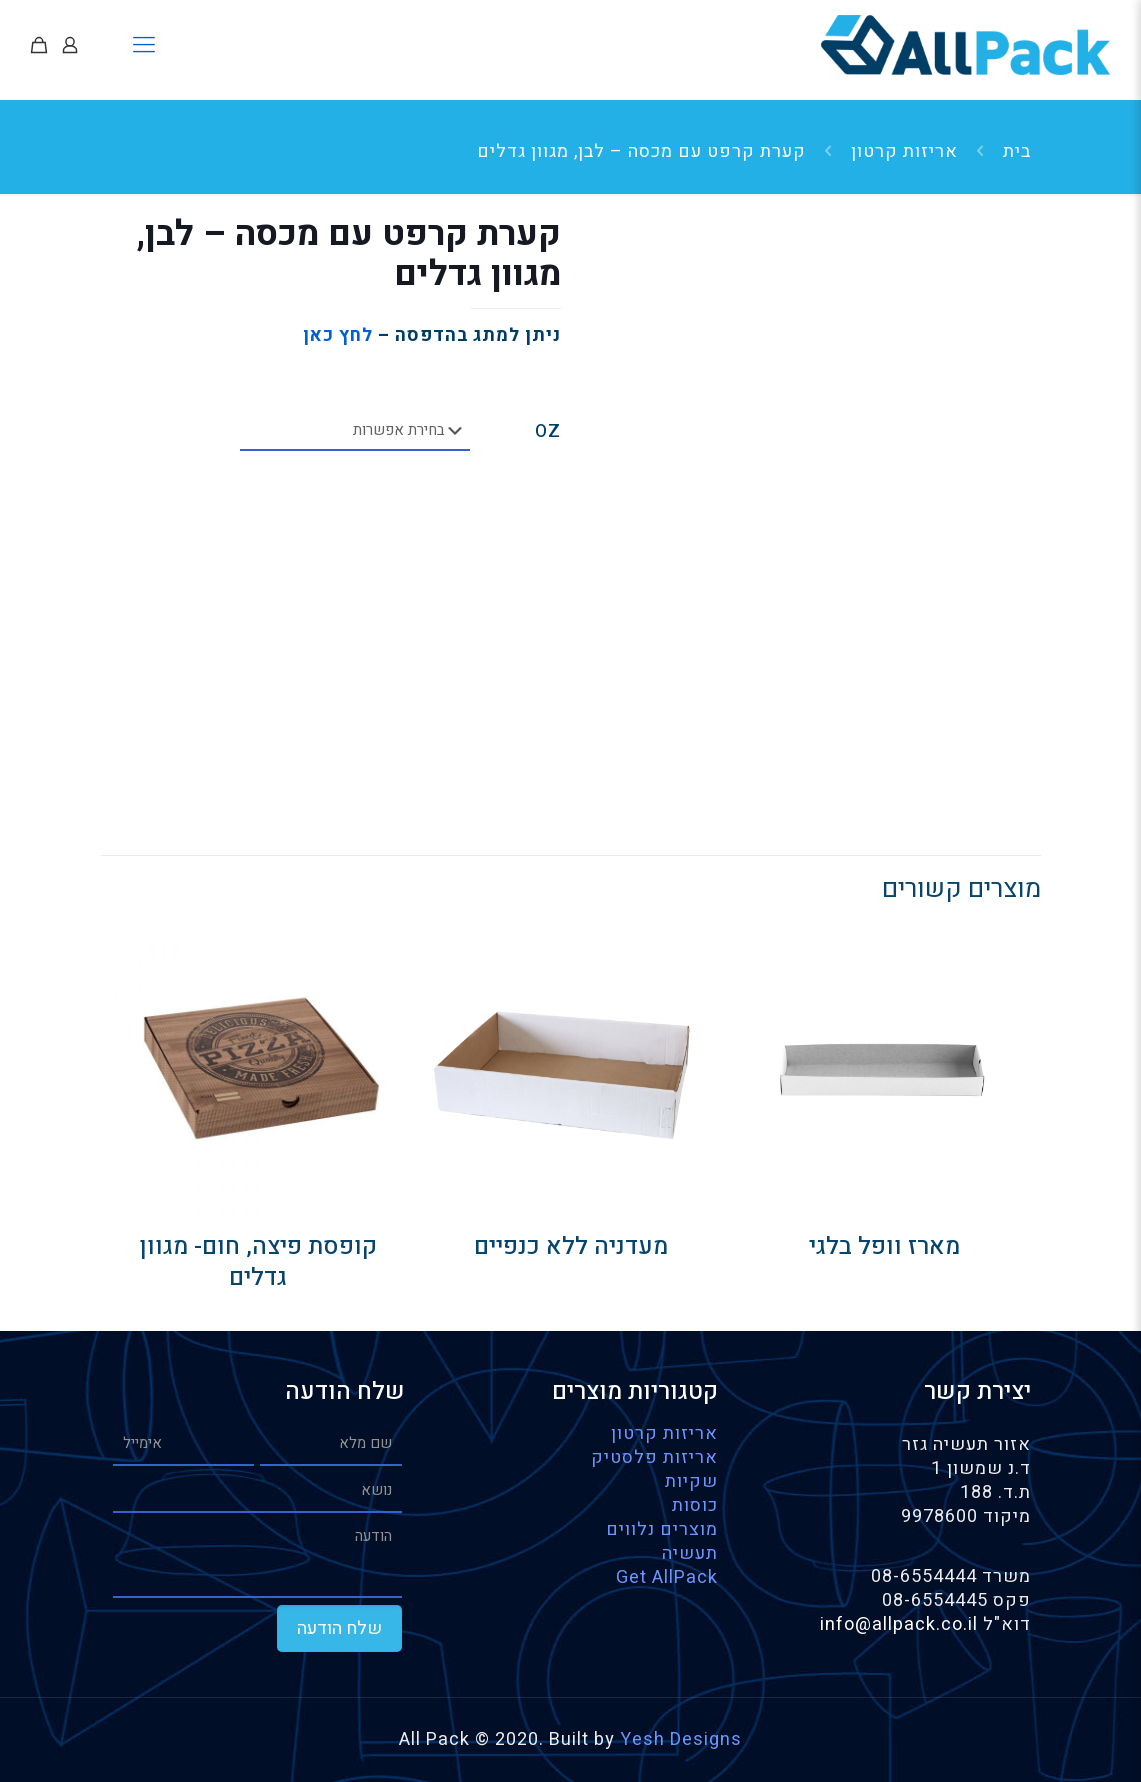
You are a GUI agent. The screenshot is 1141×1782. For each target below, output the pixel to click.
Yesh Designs (681, 1739)
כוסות (695, 1505)
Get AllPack (667, 1577)
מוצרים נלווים (662, 1529)
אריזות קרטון (904, 151)
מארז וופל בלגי (884, 1246)
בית (1017, 151)
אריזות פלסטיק (654, 1457)
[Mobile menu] (145, 45)
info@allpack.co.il (901, 1624)
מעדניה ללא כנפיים (571, 1246)
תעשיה (690, 1553)
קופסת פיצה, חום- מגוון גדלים (258, 1262)
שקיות (691, 1481)
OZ (548, 432)
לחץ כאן (338, 335)
